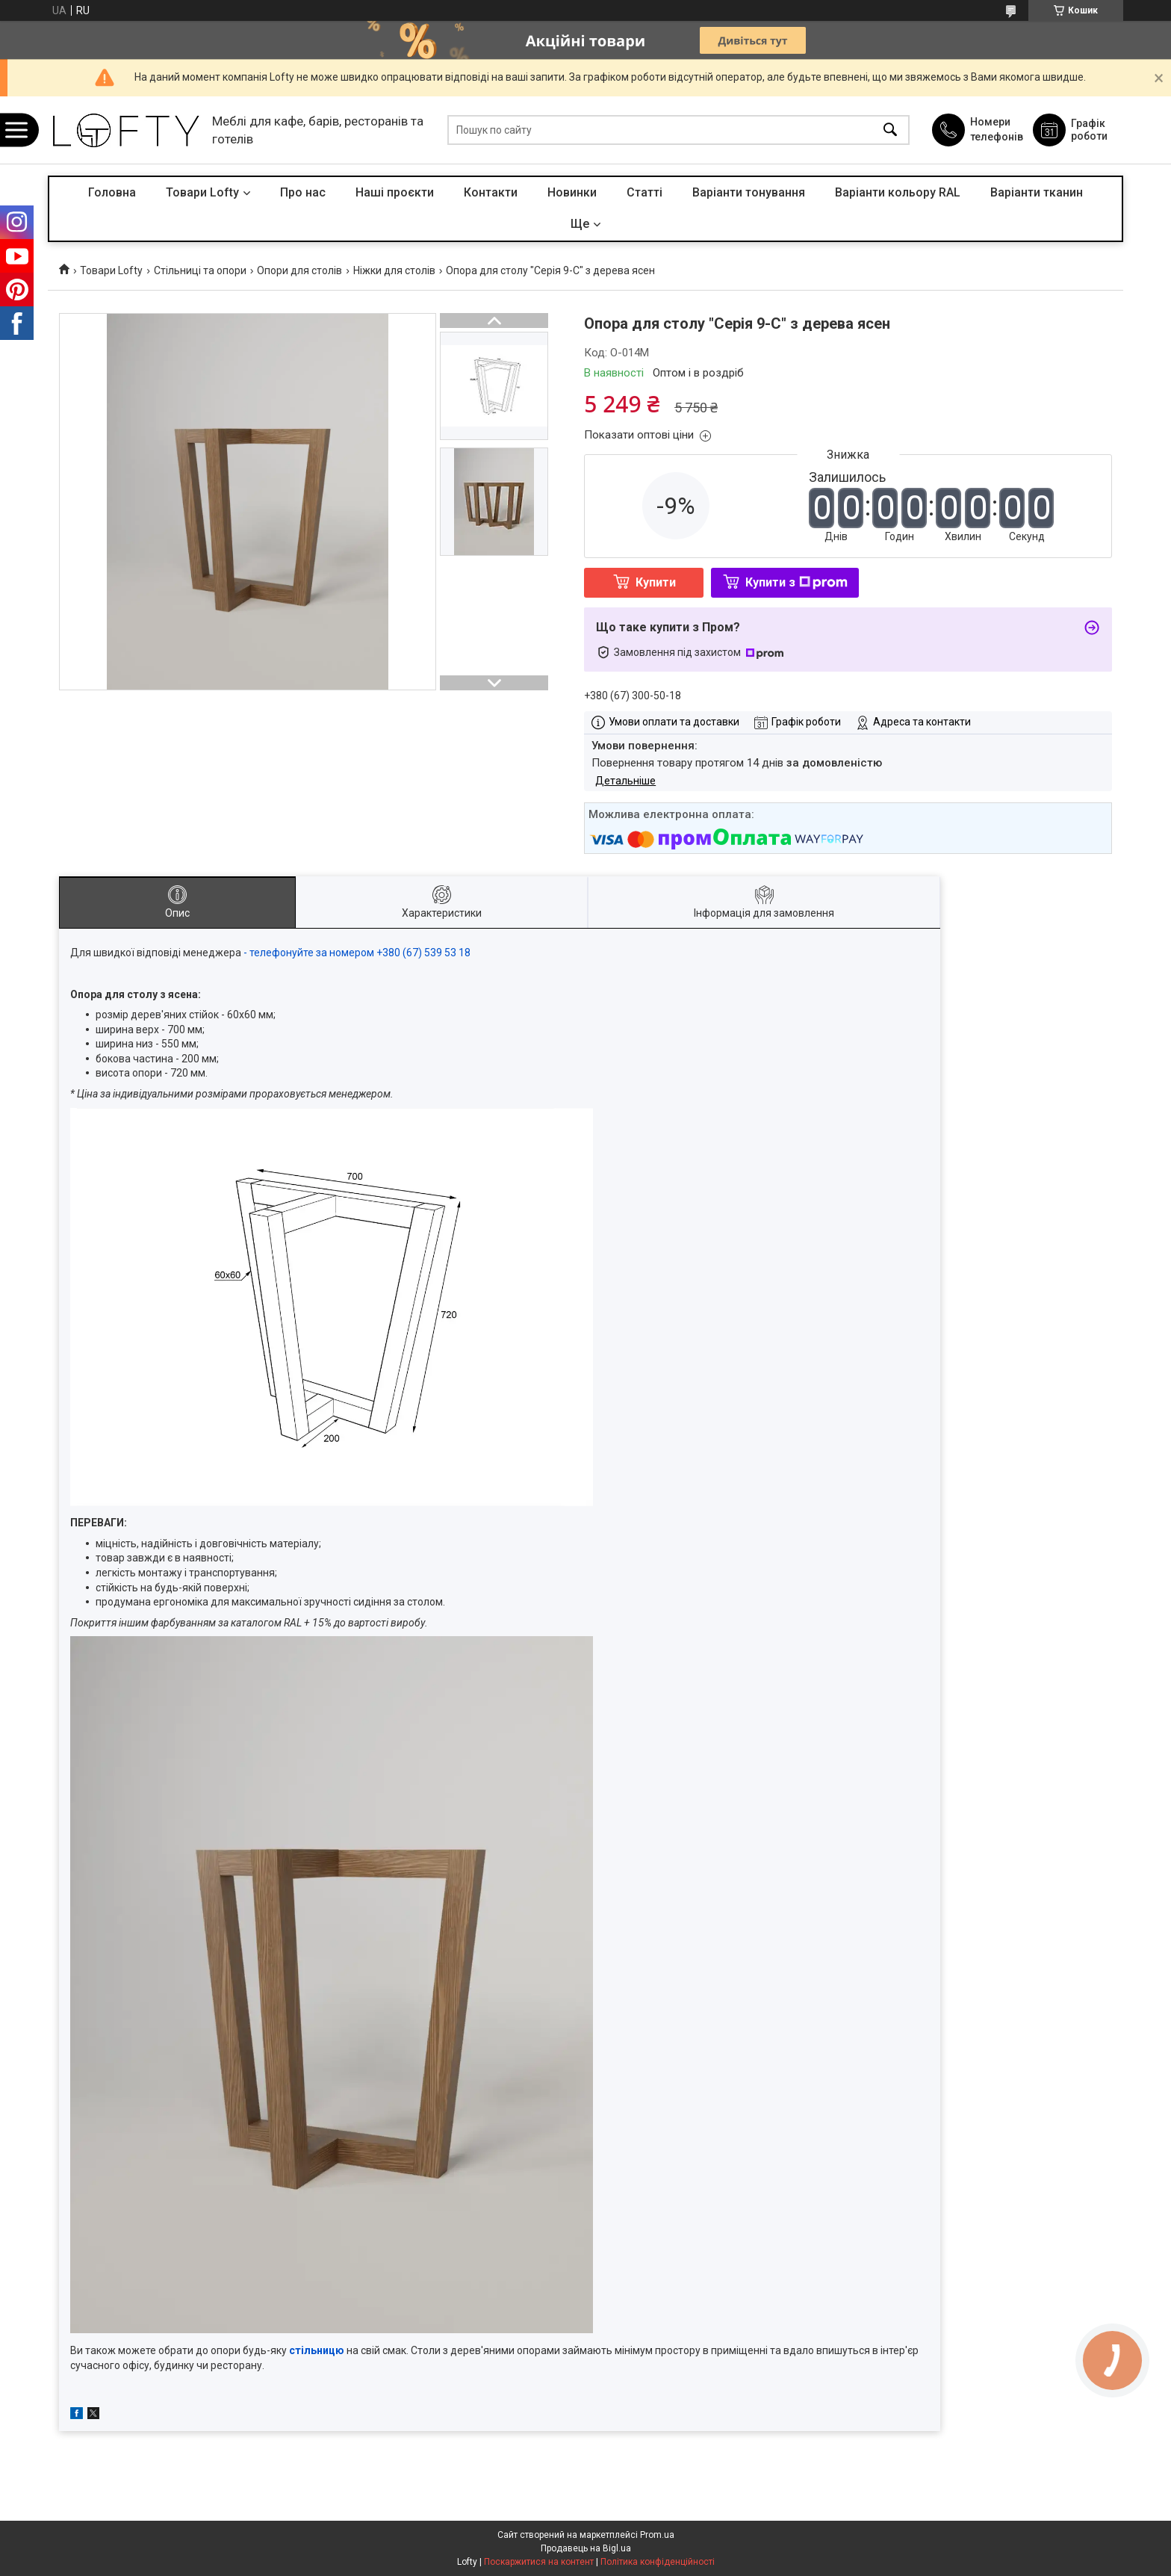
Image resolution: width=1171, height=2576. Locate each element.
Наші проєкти (394, 192)
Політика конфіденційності (657, 2562)
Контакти (491, 192)
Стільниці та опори (200, 270)
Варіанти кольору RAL (897, 192)
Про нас (303, 192)
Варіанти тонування (748, 192)
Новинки (572, 192)
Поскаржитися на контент (539, 2562)
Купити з (796, 582)
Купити (656, 582)
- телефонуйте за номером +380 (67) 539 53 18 (356, 953)
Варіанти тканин (1036, 192)
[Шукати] (890, 130)
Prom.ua (657, 2535)
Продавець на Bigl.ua (586, 2548)
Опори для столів (299, 270)
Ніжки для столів (394, 270)
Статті (644, 192)
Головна (112, 192)
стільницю (318, 2350)
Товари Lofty (202, 192)
